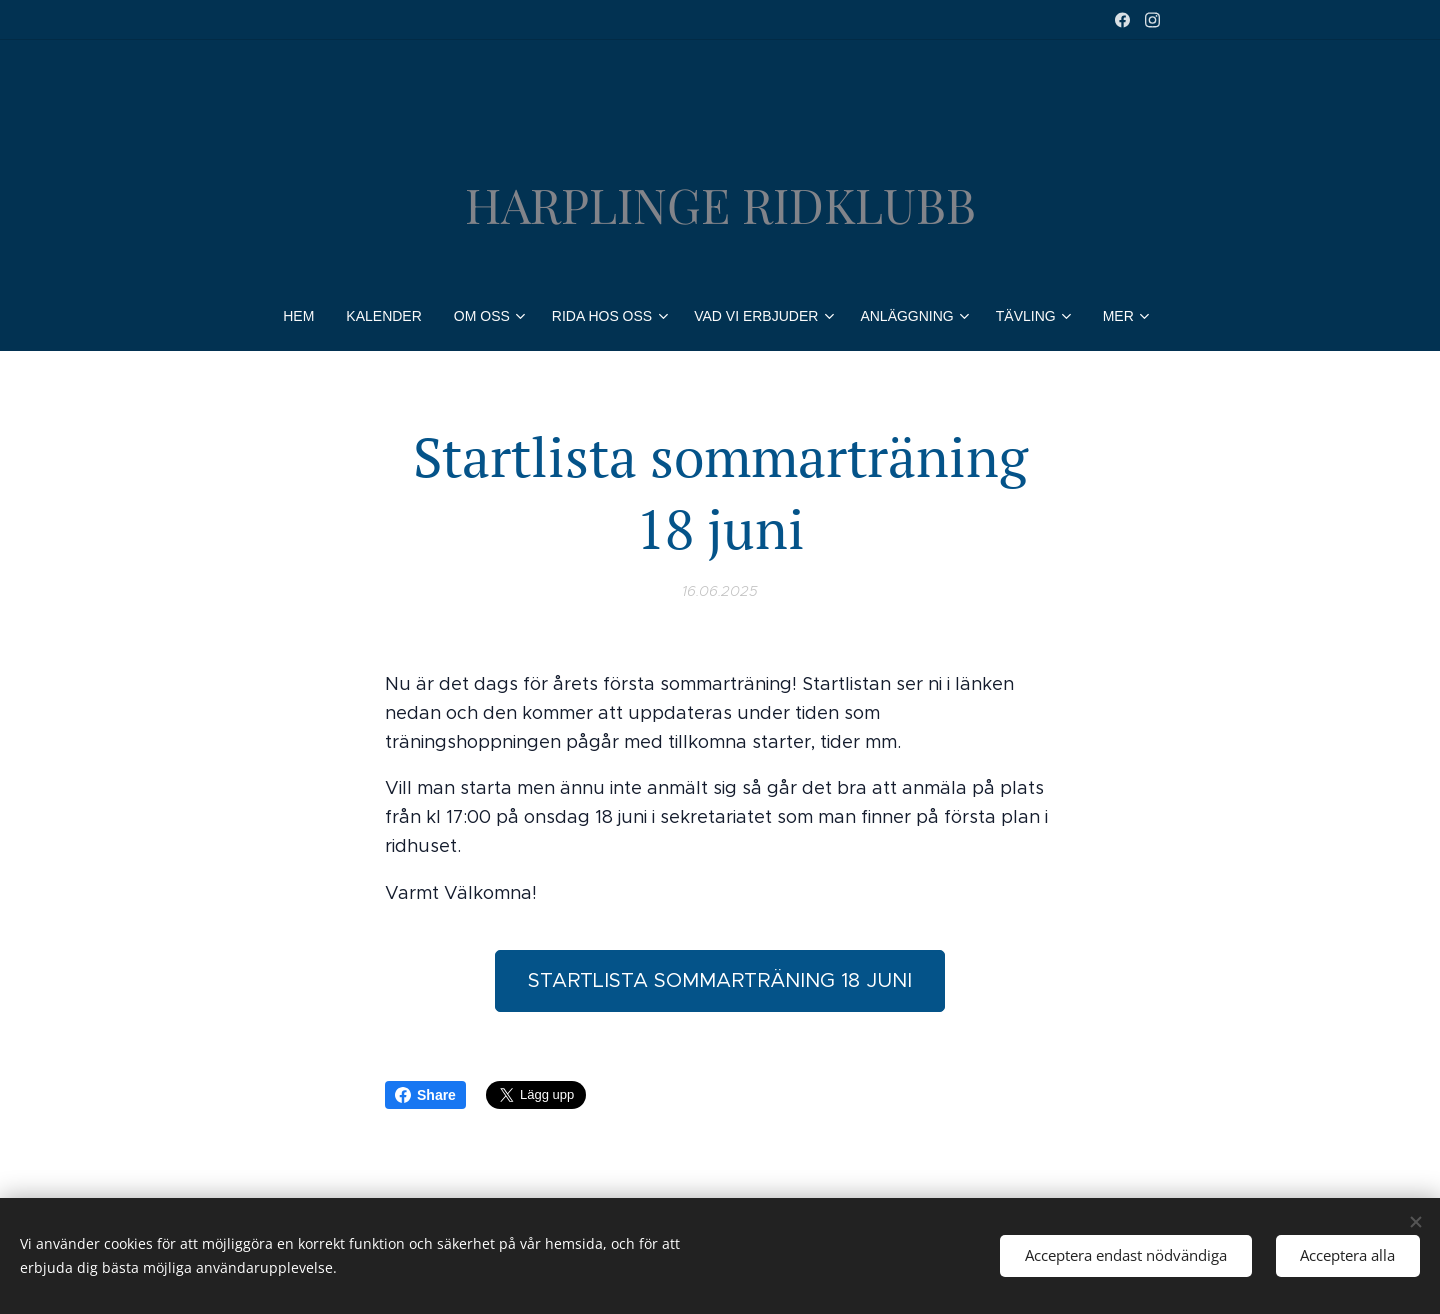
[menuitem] (306, 316)
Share (425, 1095)
